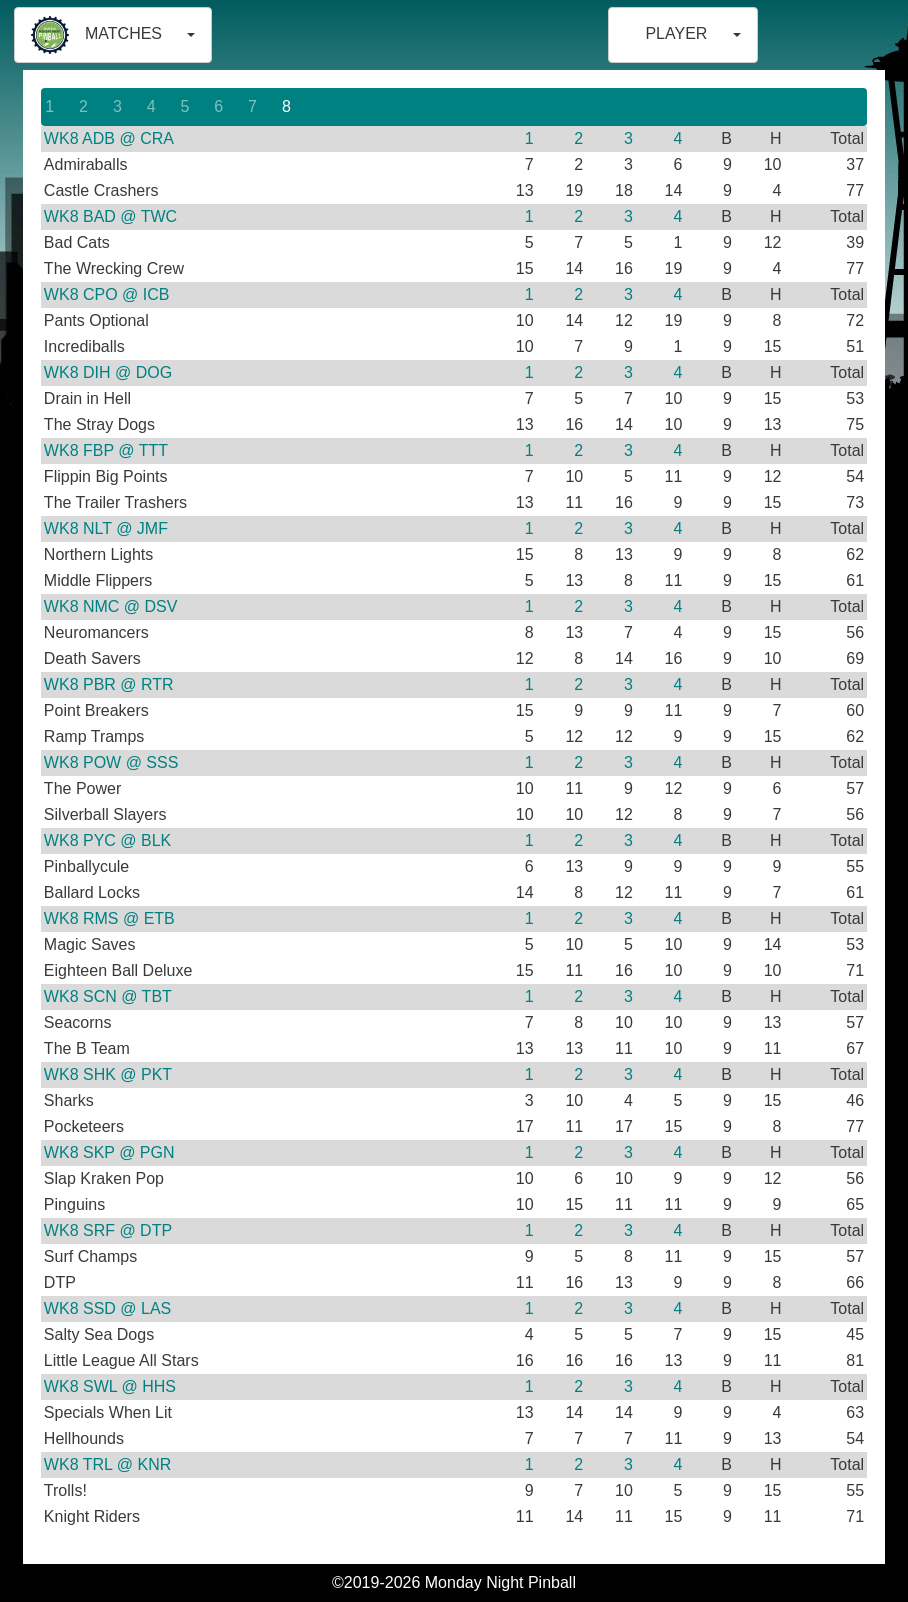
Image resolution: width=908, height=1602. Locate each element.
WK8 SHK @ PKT (108, 1074)
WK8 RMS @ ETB (109, 918)
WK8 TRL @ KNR (107, 1464)
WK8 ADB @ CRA (109, 138)
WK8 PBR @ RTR (109, 684)
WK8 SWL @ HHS (110, 1386)
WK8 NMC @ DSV (111, 606)
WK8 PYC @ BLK (107, 840)
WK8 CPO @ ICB (107, 294)
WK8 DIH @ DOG (108, 372)
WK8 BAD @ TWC (110, 216)
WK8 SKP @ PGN (109, 1152)
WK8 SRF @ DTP (108, 1230)
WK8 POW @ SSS (111, 762)
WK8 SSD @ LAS (107, 1308)
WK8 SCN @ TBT (108, 996)
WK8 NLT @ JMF (106, 528)
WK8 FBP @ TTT (106, 450)
